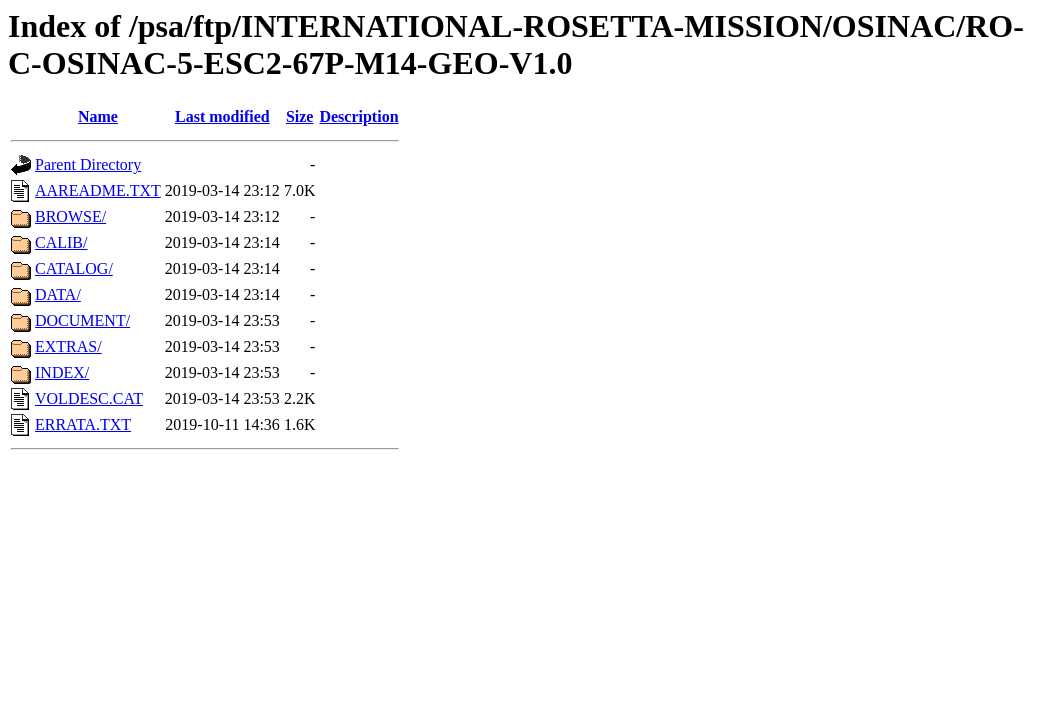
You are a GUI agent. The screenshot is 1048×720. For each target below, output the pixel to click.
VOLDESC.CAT (89, 398)
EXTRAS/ (68, 346)
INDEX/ (62, 372)
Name (98, 116)
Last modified (222, 116)
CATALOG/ (74, 268)
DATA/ (58, 294)
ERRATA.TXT (83, 424)
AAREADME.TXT (98, 190)
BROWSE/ (70, 216)
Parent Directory (88, 164)
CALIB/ (61, 242)
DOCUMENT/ (82, 320)
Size (300, 116)
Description (358, 116)
